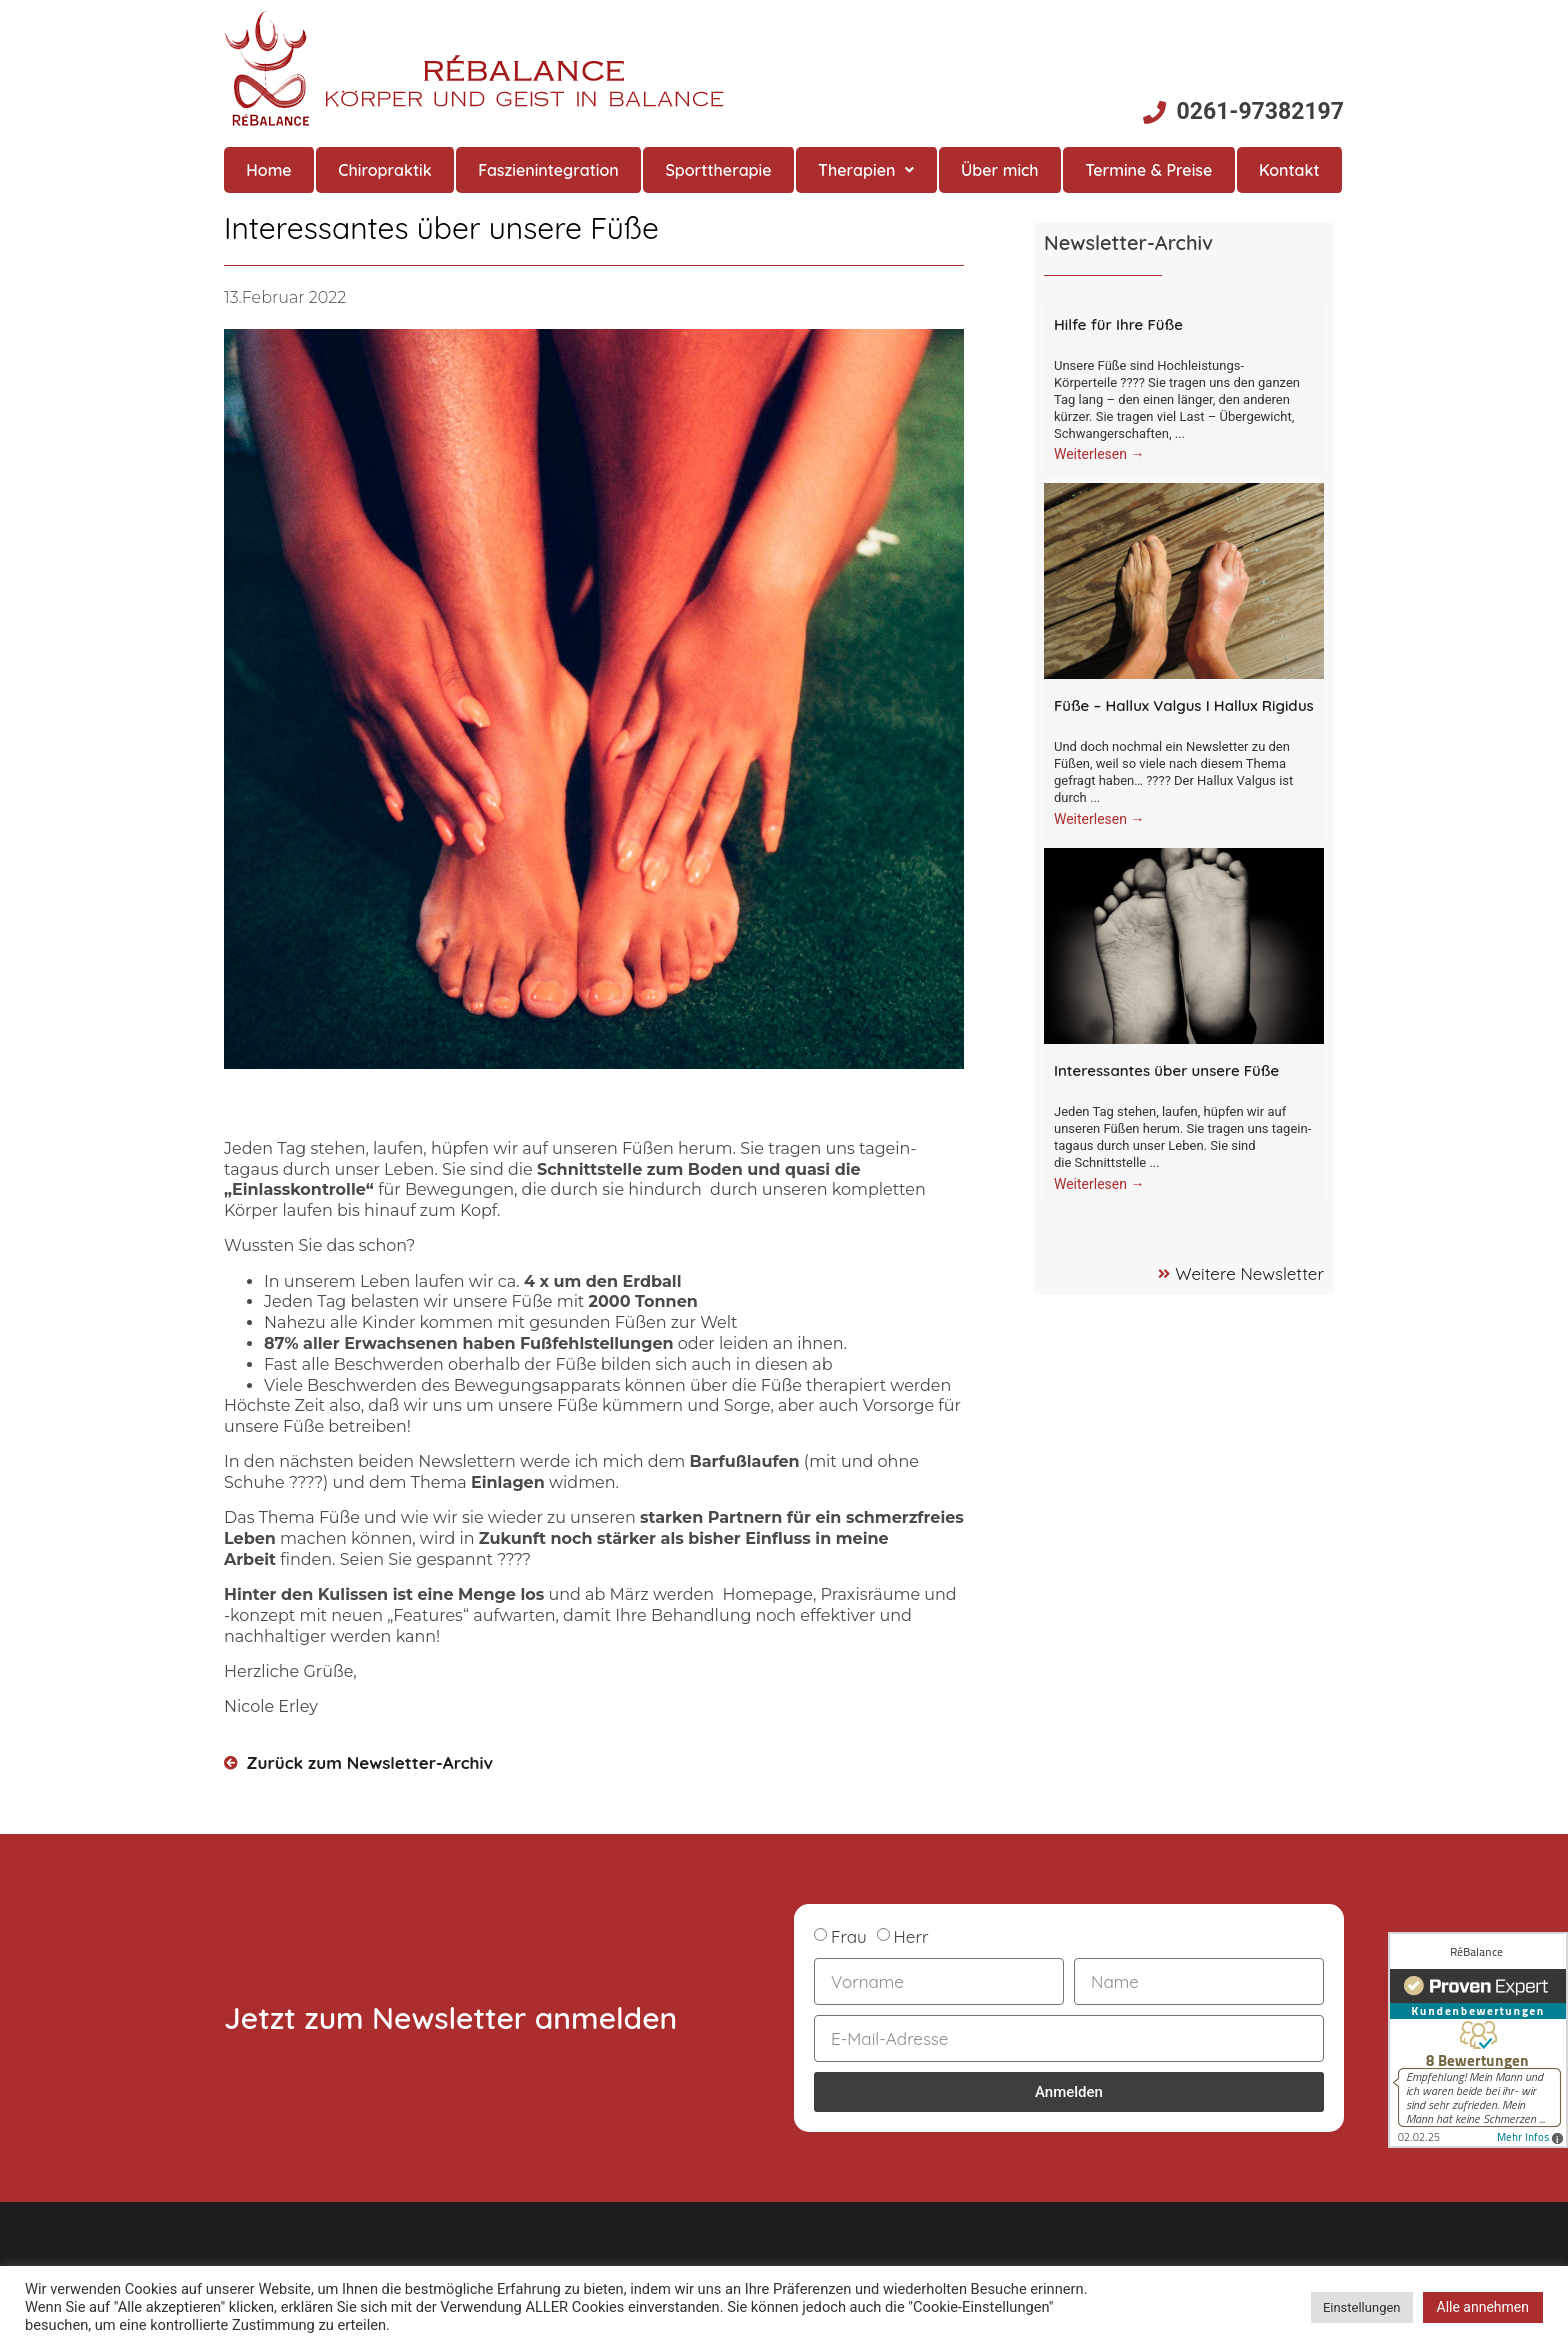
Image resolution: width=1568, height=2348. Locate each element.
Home (268, 170)
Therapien (866, 170)
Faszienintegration (548, 170)
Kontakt (1289, 170)
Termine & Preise (1148, 170)
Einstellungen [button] (1362, 2307)
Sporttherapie (718, 170)
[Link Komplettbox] (1184, 387)
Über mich (1000, 170)
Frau (849, 1936)
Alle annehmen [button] (1483, 2307)
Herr (911, 1936)
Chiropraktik (384, 170)
